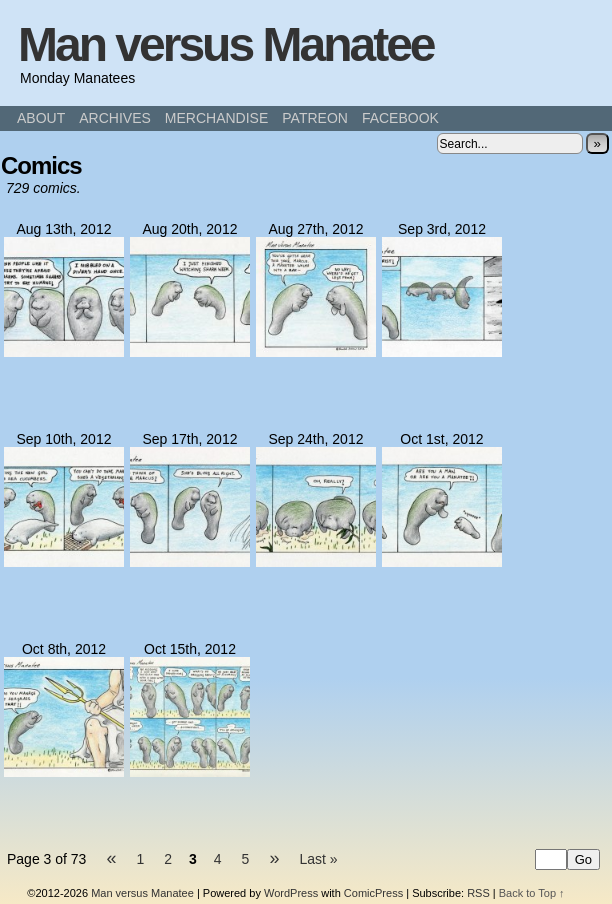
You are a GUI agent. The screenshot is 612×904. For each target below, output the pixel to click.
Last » (318, 859)
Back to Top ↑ (532, 893)
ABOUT (41, 118)
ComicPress (373, 893)
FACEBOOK (400, 118)
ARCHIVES (115, 118)
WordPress (291, 893)
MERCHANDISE (216, 118)
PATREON (315, 118)
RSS (478, 893)
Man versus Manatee (226, 44)
